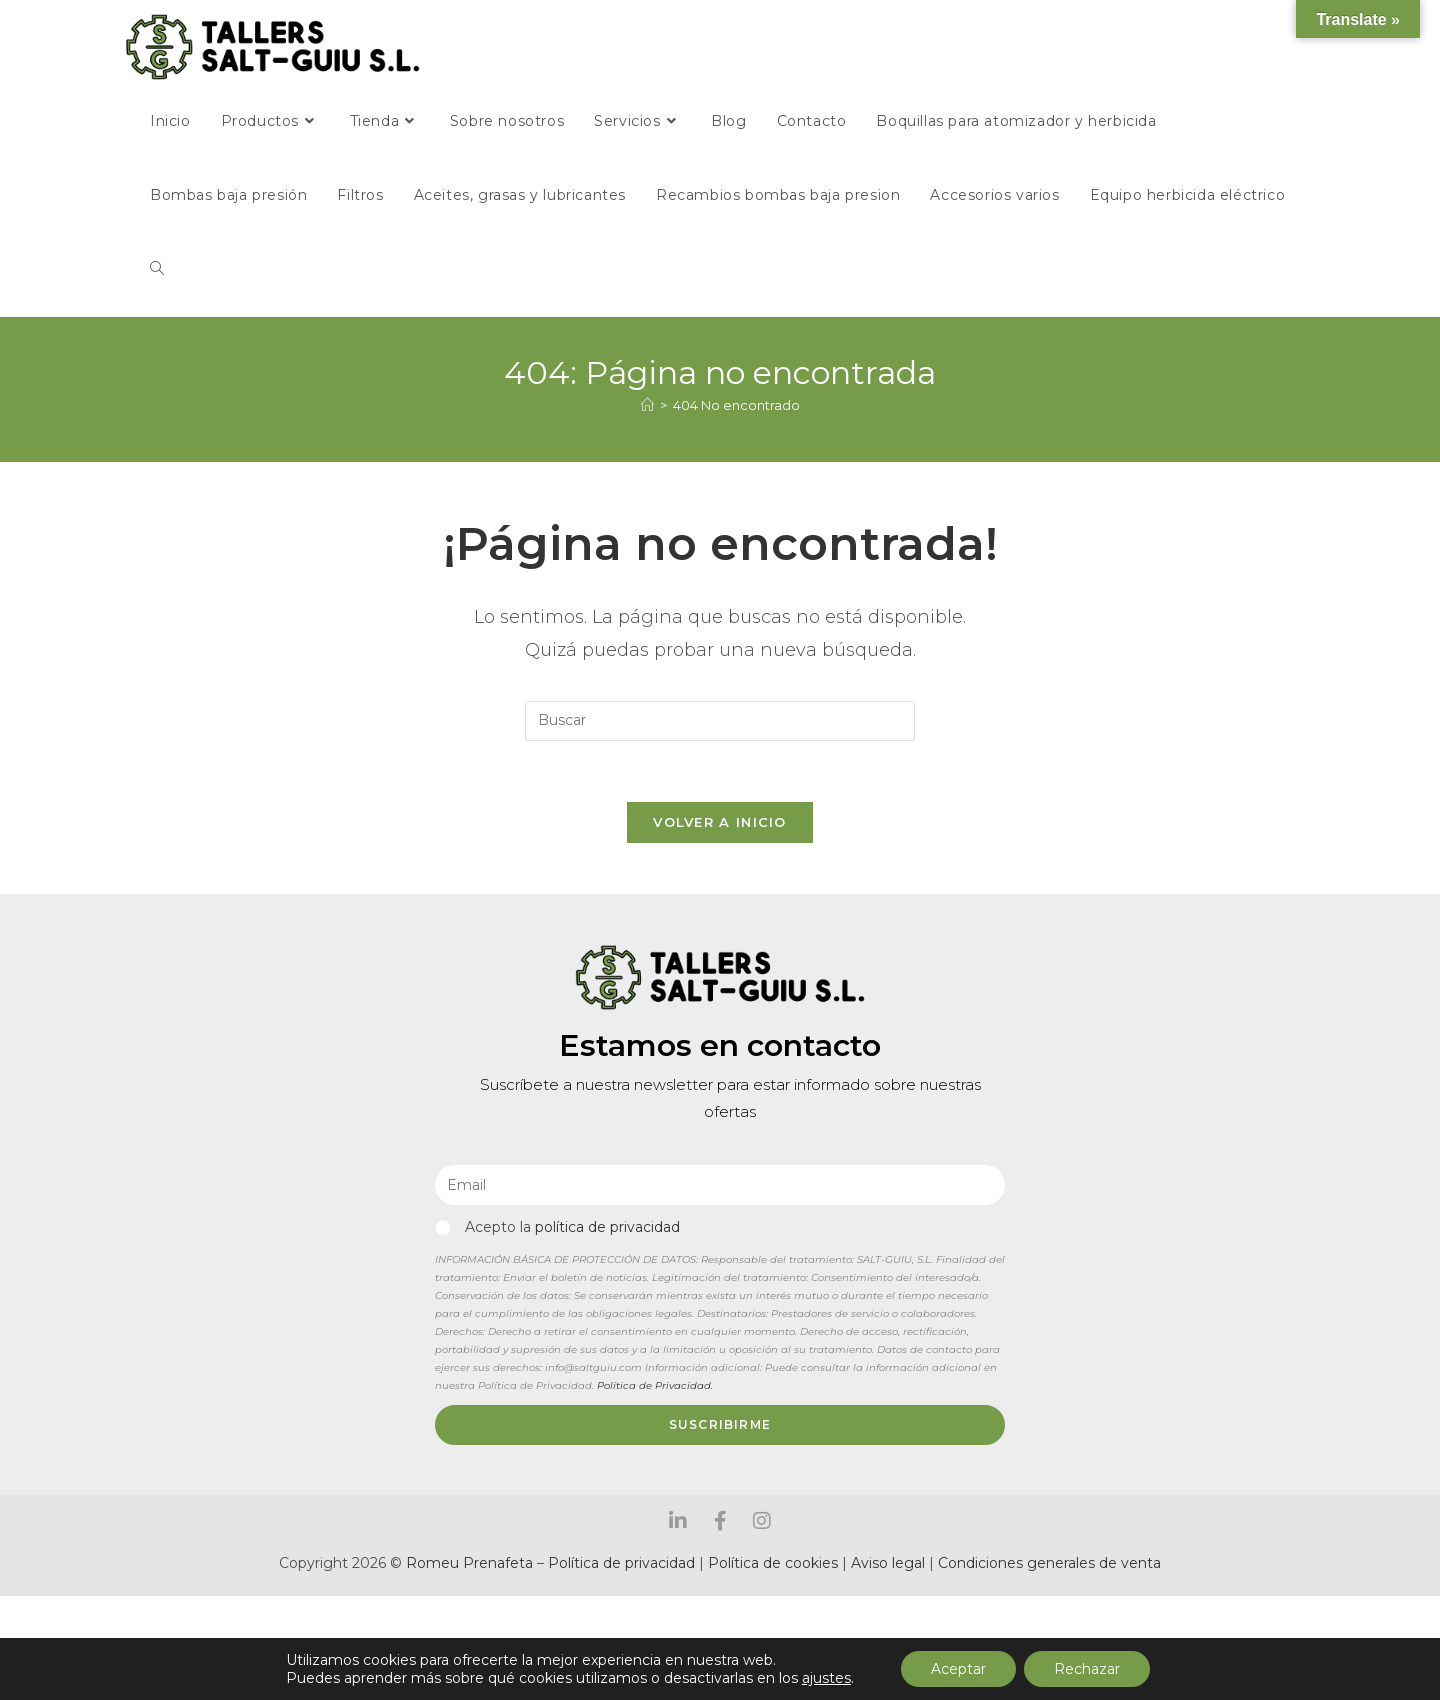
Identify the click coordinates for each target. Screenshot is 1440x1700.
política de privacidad (607, 1227)
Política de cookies (773, 1563)
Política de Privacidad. (655, 1385)
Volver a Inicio (720, 822)
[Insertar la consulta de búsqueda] (720, 721)
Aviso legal (890, 1563)
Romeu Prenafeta (469, 1563)
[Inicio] (647, 405)
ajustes (826, 1678)
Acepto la (572, 1227)
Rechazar (1087, 1669)
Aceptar (958, 1669)
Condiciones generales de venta (1049, 1563)
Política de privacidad (621, 1563)
